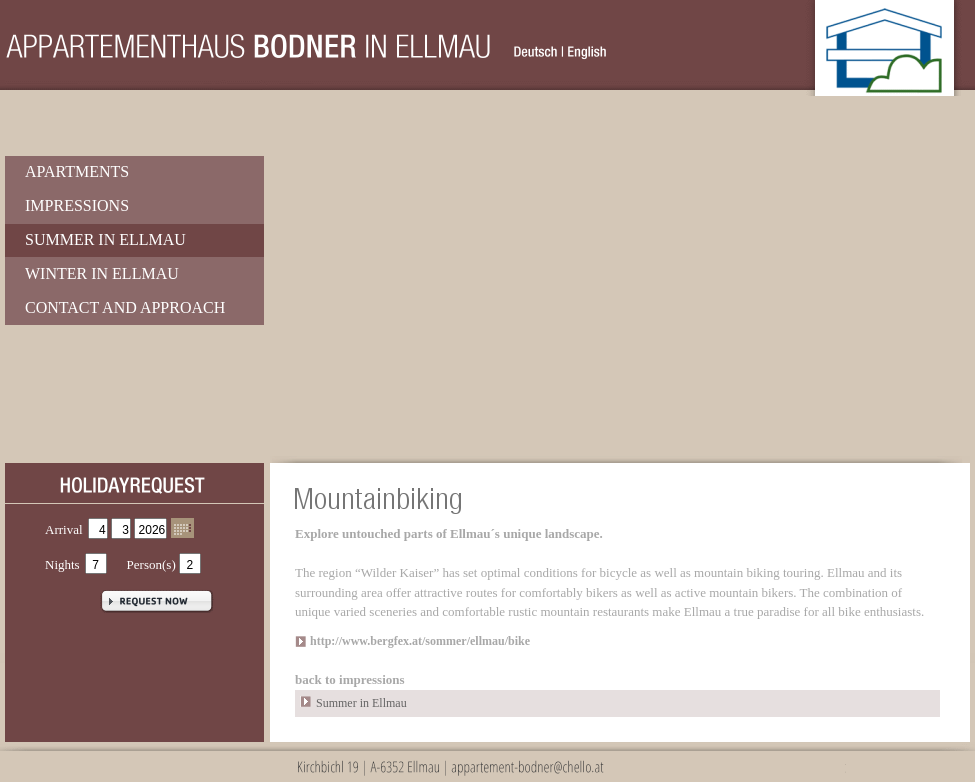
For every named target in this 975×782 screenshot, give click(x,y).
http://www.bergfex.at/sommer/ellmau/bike (420, 641)
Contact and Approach (125, 307)
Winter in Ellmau (102, 273)
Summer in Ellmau (105, 239)
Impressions (77, 205)
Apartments (77, 171)
